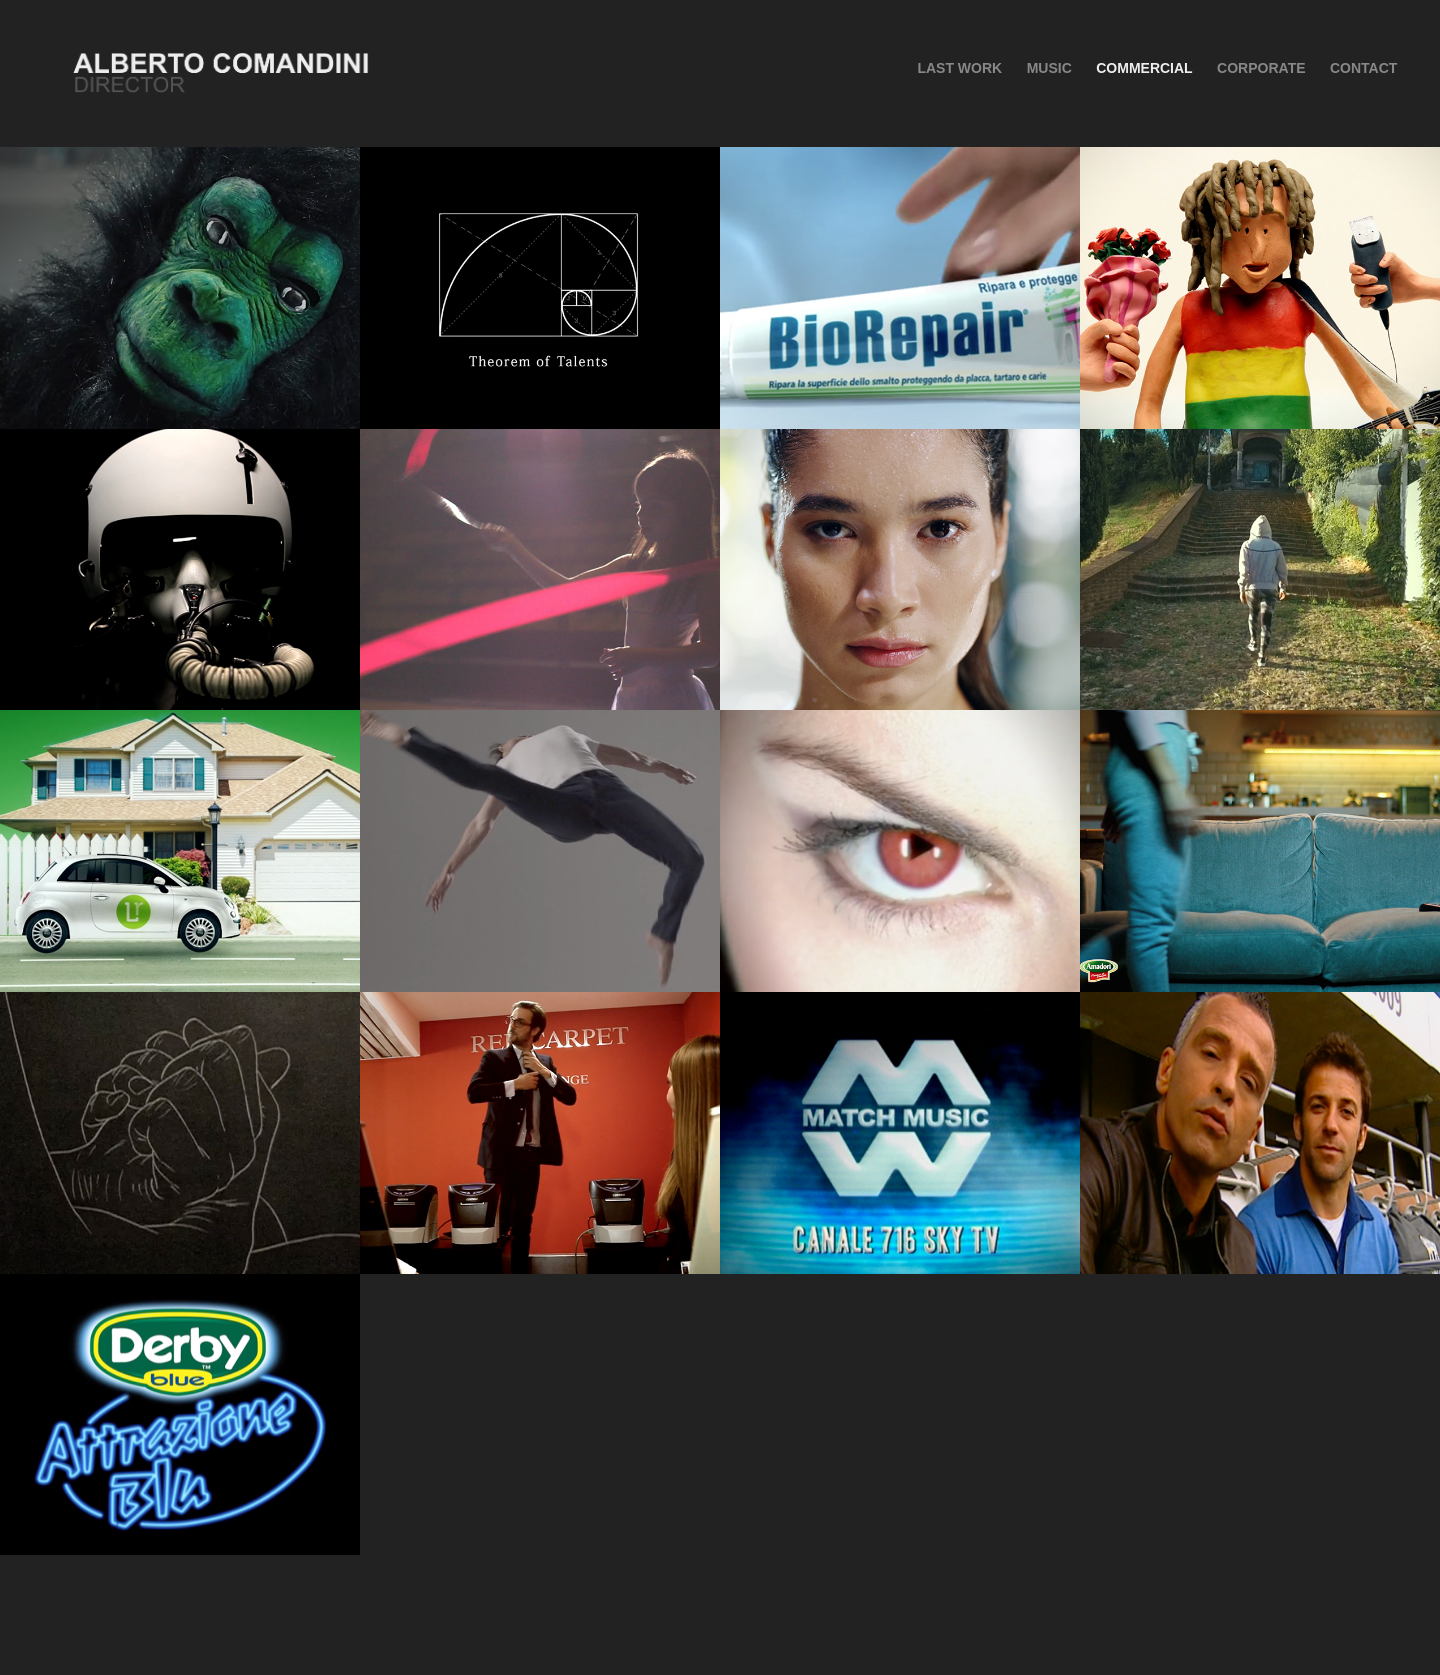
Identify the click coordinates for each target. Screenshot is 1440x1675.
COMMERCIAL (1144, 68)
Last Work (959, 68)
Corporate (1261, 68)
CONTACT (1363, 68)
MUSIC (1049, 68)
